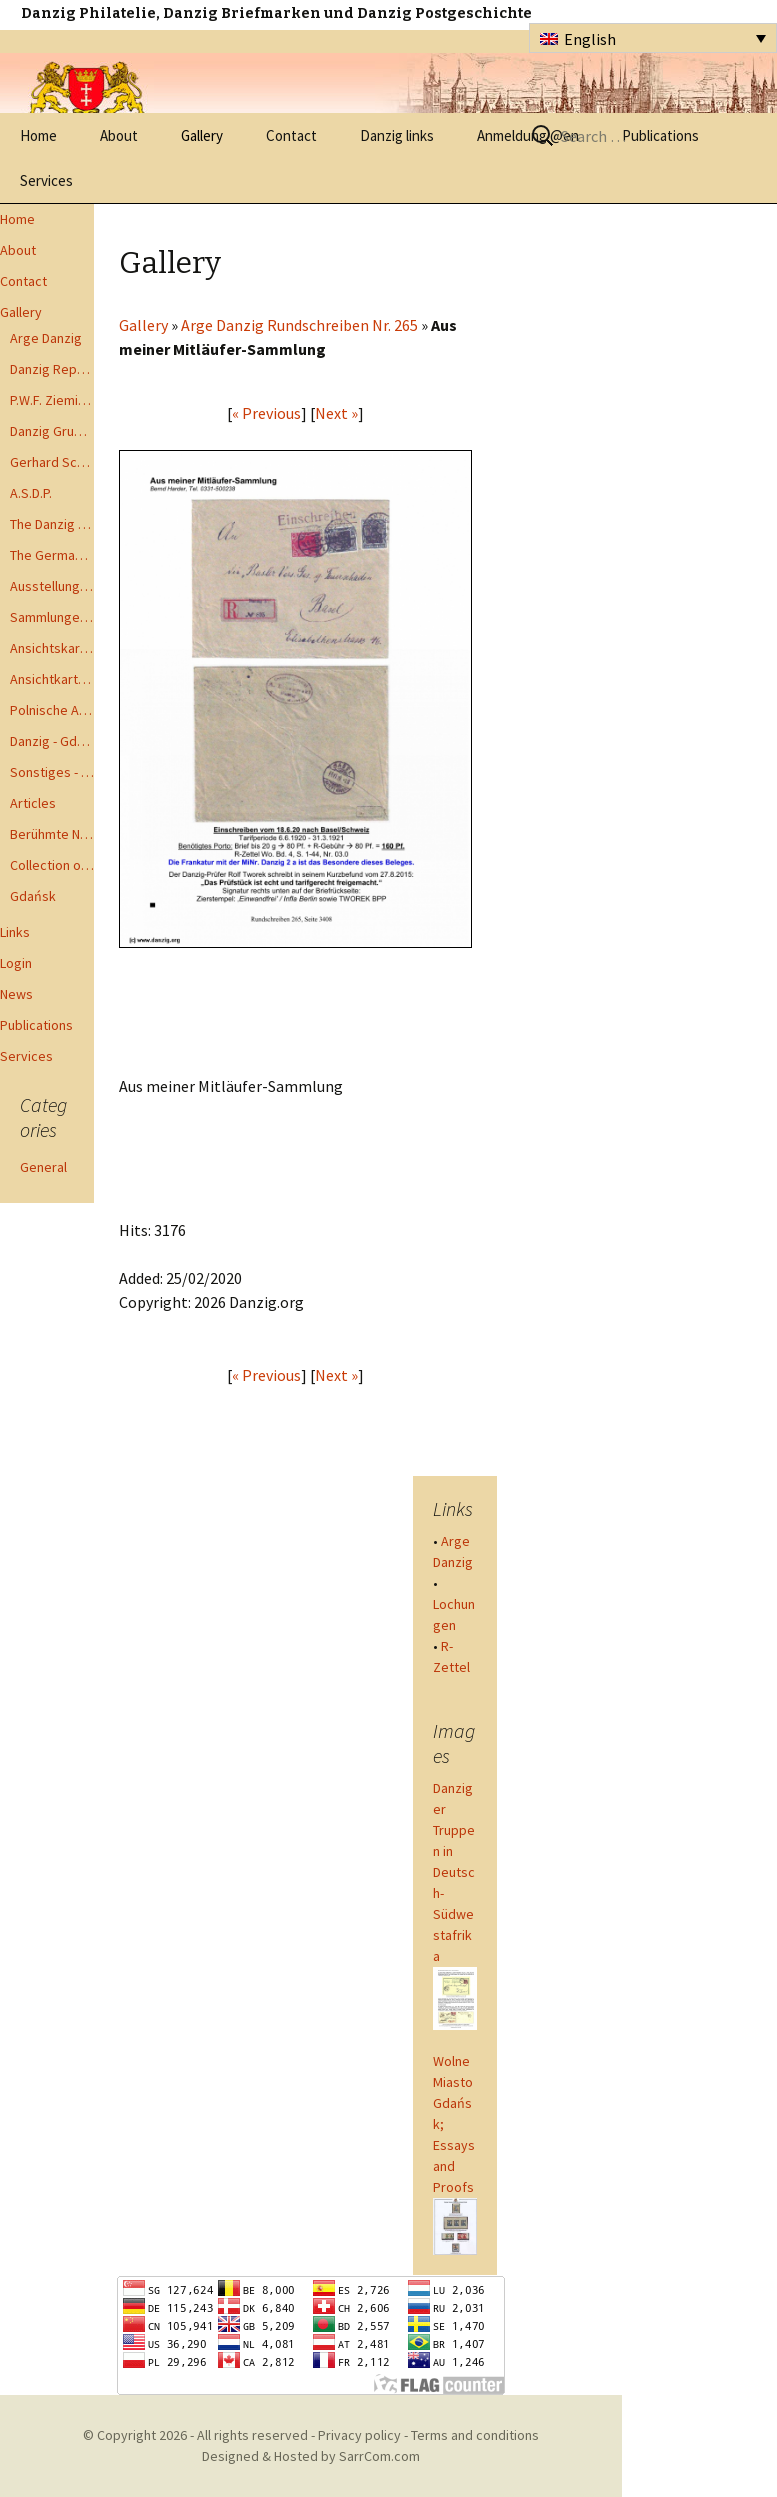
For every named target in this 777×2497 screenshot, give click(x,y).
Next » (336, 413)
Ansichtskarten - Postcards (52, 648)
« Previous (266, 413)
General (43, 1167)
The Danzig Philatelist (52, 524)
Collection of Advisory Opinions (52, 865)
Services (46, 180)
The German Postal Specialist (52, 555)
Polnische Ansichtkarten (52, 710)
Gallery (202, 135)
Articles (33, 803)
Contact (291, 135)
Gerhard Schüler (52, 462)
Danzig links (397, 135)
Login (16, 963)
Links (15, 932)
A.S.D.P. (31, 493)
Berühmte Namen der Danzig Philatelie (52, 834)
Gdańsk (33, 896)
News (16, 994)
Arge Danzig (46, 338)
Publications (36, 1025)
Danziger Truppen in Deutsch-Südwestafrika (454, 1872)
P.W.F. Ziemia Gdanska (52, 400)
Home (38, 135)
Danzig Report (52, 369)
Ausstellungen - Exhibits (52, 586)
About (119, 135)
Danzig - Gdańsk (52, 741)
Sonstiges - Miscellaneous (52, 772)
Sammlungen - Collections (52, 617)
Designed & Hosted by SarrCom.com (311, 2456)
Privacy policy (359, 2435)
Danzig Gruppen (52, 431)
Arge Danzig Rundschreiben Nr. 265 (299, 325)
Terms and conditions (475, 2435)
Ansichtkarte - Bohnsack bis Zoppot (52, 679)
